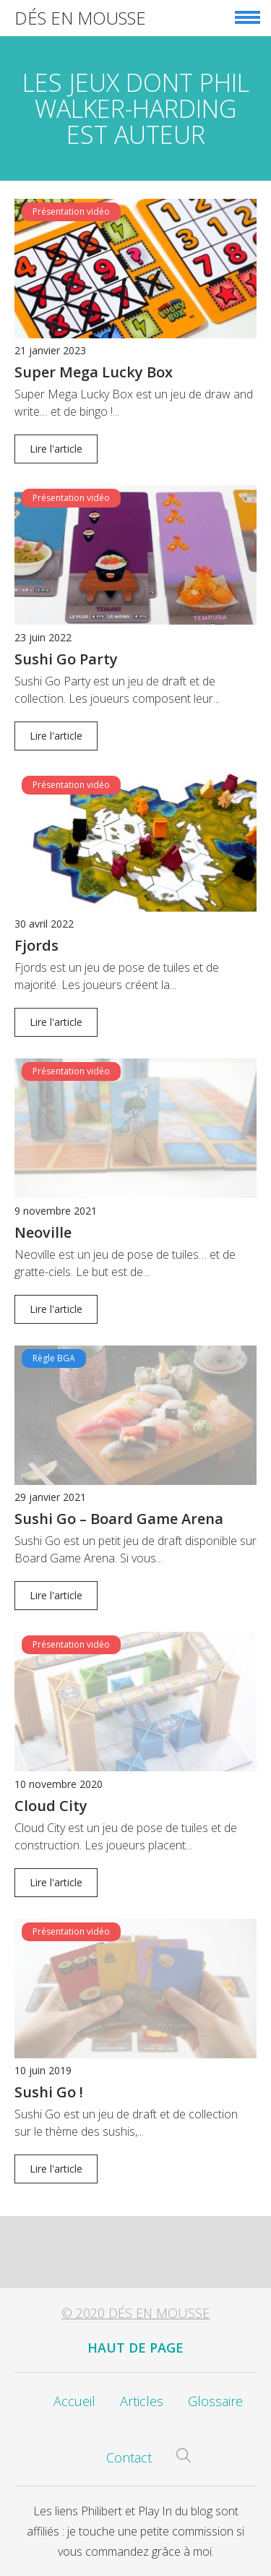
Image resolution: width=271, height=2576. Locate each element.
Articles (141, 2401)
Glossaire (215, 2401)
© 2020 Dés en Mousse (135, 2313)
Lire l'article (56, 448)
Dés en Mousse (80, 18)
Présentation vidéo (71, 211)
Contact (129, 2457)
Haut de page (135, 2347)
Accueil (74, 2401)
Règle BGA (54, 1358)
